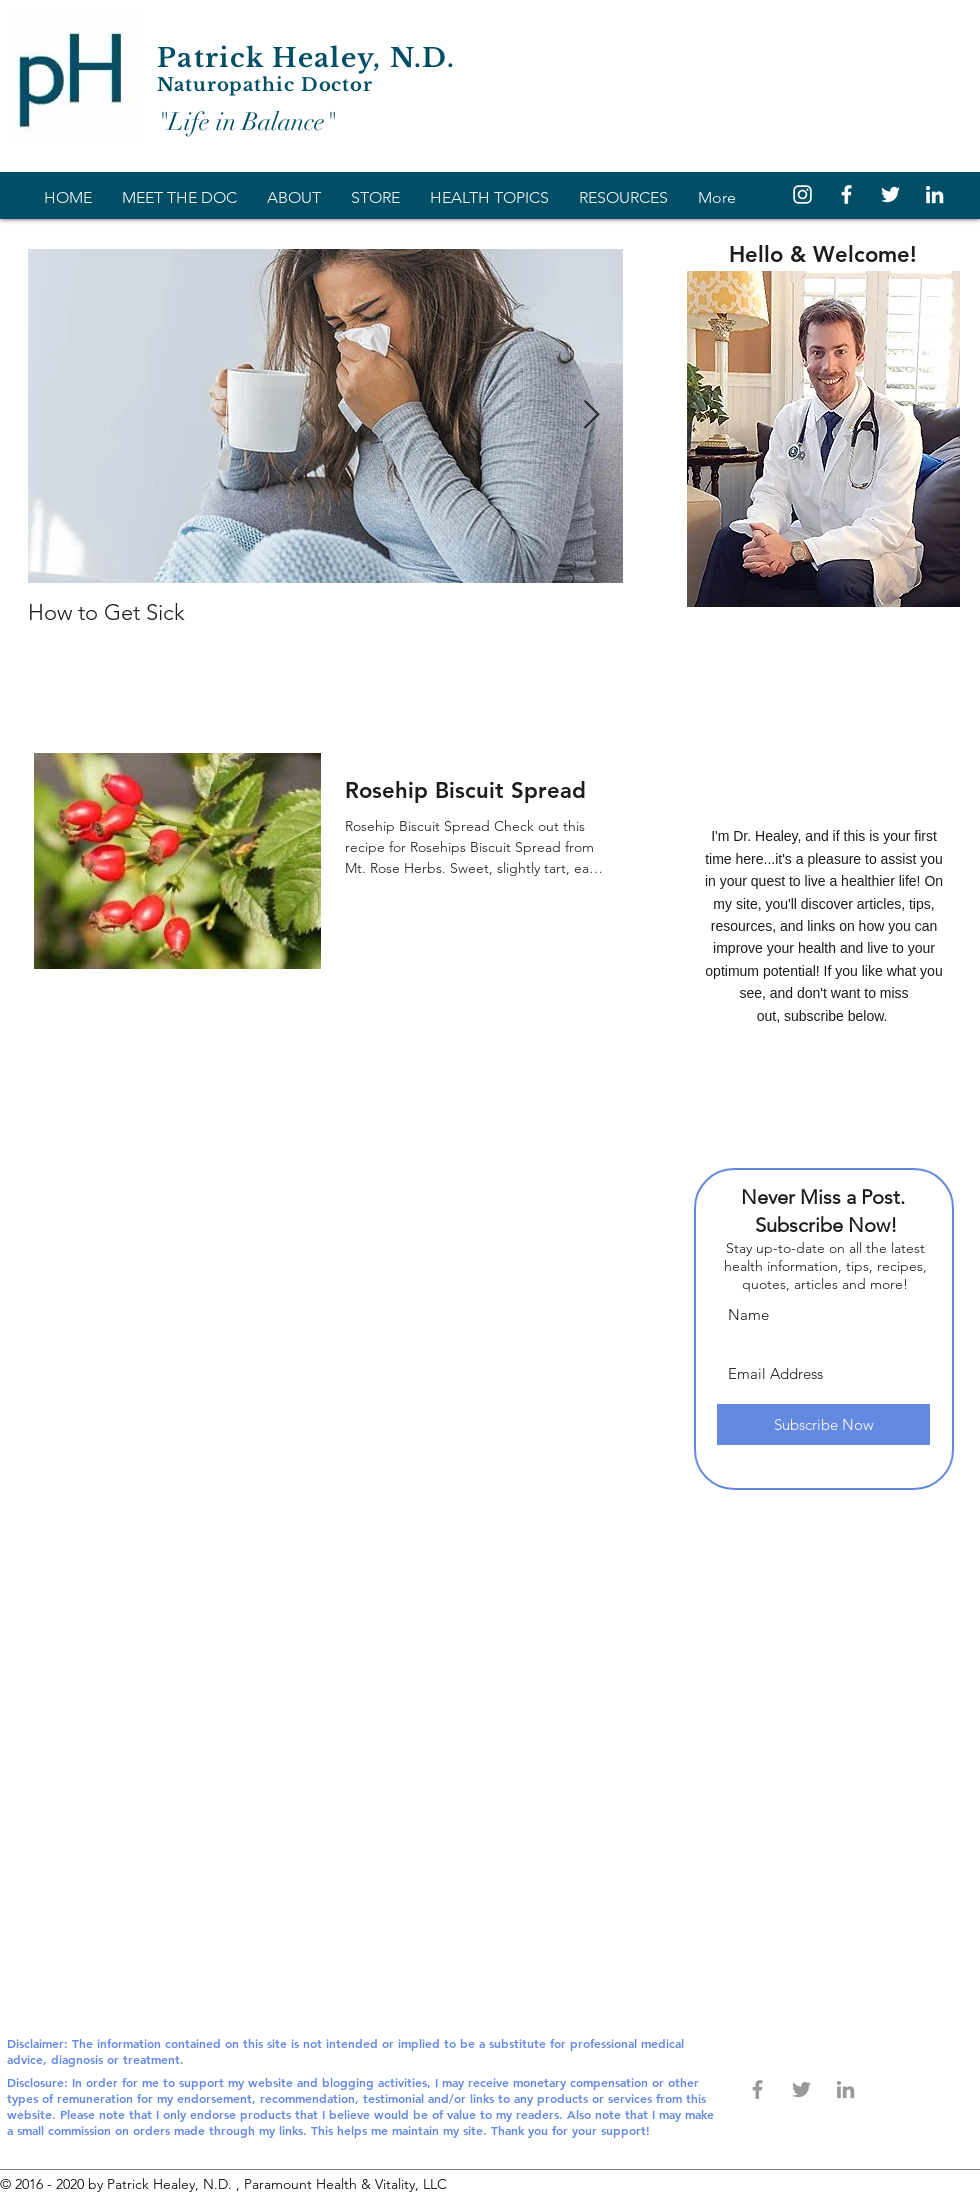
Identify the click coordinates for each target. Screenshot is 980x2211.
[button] (489, 195)
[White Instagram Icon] (802, 194)
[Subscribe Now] (823, 1424)
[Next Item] (591, 416)
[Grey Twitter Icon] (801, 2089)
